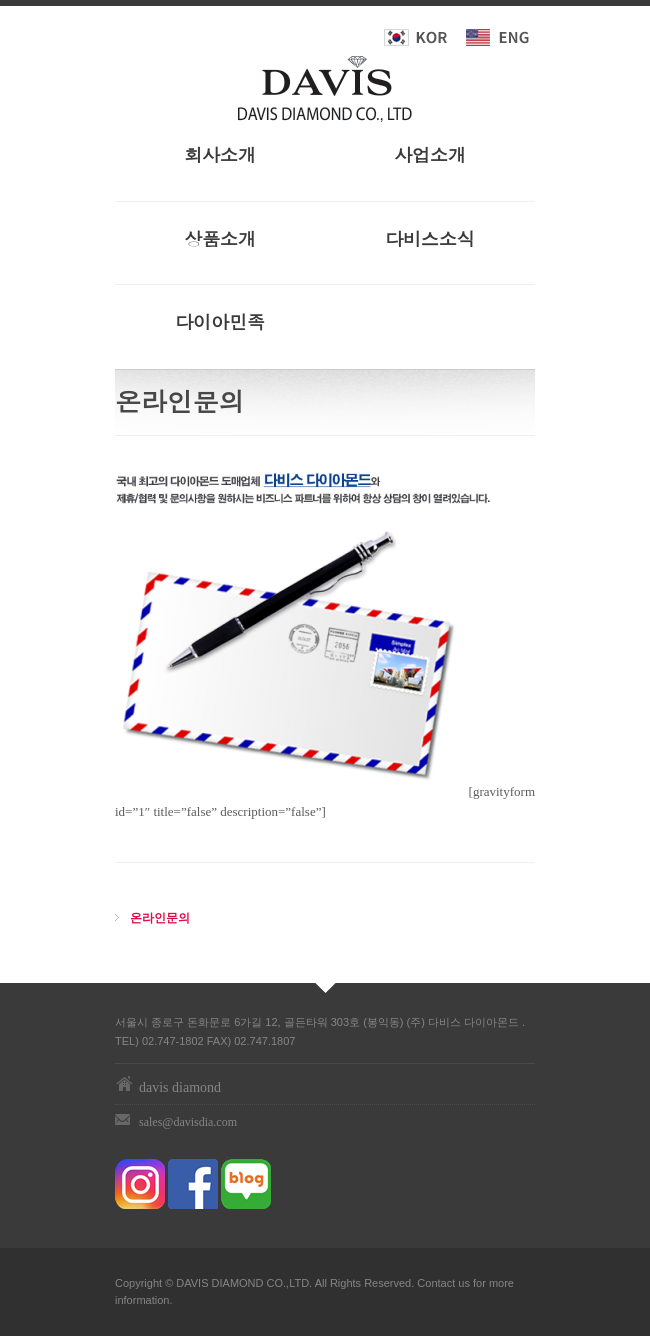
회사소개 (220, 154)
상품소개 (220, 238)
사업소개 (430, 154)
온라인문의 (160, 918)
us (464, 1283)
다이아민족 (220, 321)
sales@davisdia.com (188, 1122)
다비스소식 (430, 238)
